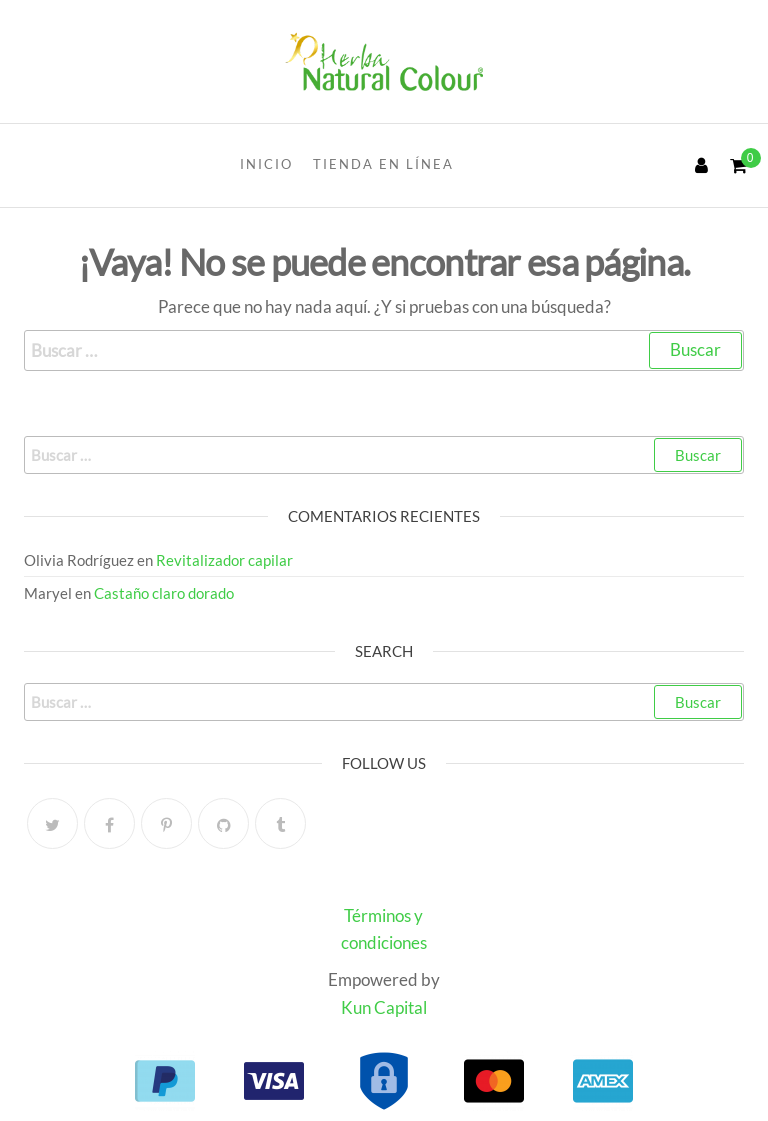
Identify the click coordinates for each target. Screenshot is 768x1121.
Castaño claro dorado (164, 593)
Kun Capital (384, 1007)
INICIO (266, 164)
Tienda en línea (383, 164)
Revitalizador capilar (224, 560)
